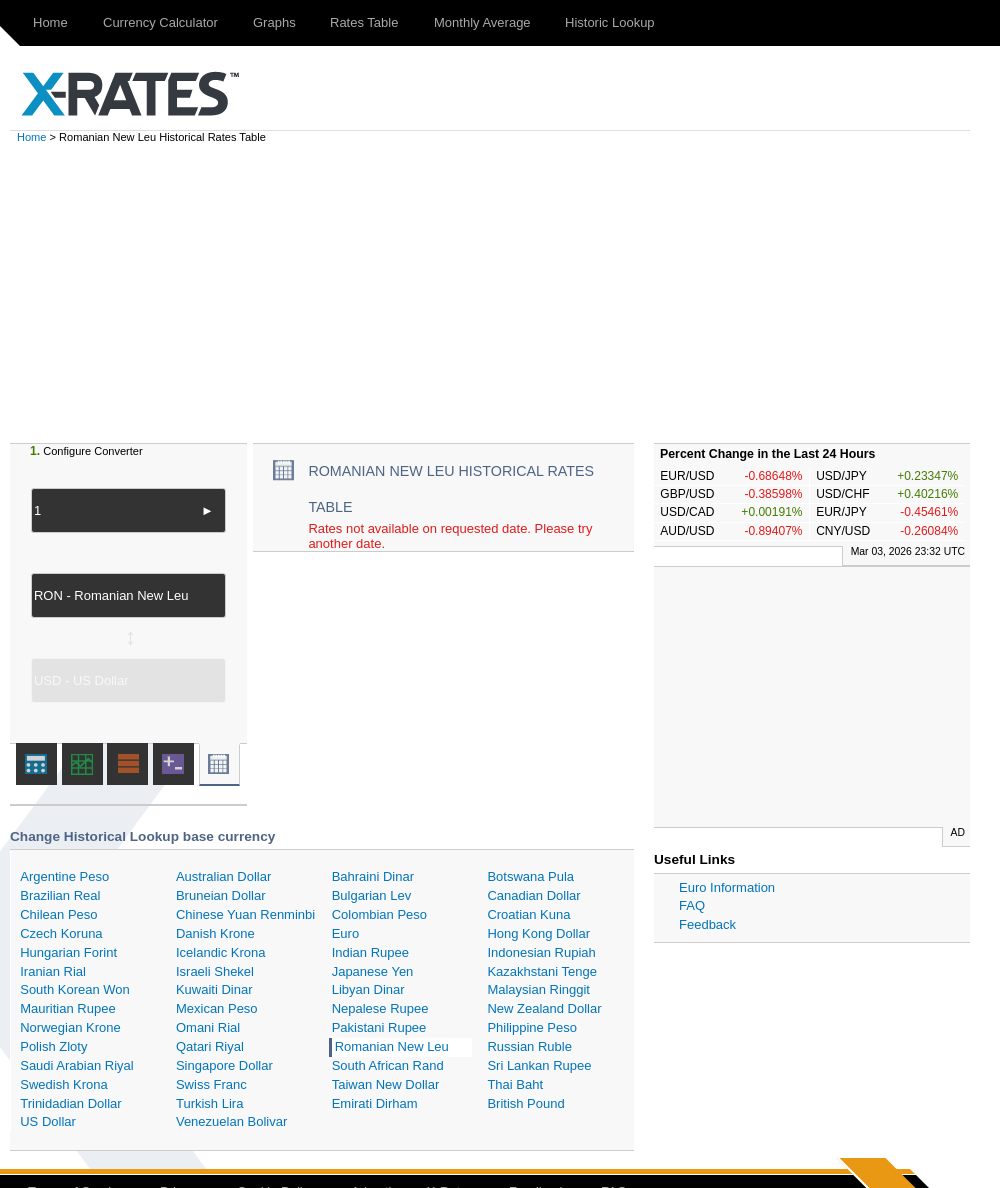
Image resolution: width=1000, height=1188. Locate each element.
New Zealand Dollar (544, 1008)
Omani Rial (208, 1027)
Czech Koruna (61, 933)
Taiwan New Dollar (386, 1084)
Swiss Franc (211, 1084)
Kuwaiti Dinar (214, 989)
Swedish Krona (63, 1084)
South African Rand (388, 1065)
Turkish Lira (209, 1103)
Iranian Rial (53, 971)
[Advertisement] (510, 293)
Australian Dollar (223, 876)
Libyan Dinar (368, 989)
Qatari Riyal (210, 1046)
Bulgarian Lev (372, 895)
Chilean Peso (58, 914)
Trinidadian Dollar (70, 1103)
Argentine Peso (64, 876)
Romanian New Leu (392, 1046)
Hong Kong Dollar (538, 933)
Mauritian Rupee (67, 1008)
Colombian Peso (379, 914)
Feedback (707, 924)
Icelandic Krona (221, 952)
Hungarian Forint (68, 952)
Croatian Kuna (528, 914)
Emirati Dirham (375, 1103)
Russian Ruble (529, 1046)
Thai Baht (515, 1084)
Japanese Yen (373, 971)
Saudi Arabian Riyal (76, 1065)
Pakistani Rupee (379, 1027)
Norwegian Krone (70, 1027)
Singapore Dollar (224, 1065)
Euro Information (727, 887)
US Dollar (48, 1121)
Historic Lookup (610, 22)
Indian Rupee (370, 952)
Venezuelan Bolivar (231, 1121)
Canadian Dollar (533, 895)
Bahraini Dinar (373, 876)
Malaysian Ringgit (538, 989)
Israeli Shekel (215, 971)
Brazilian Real (60, 895)
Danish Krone (215, 933)
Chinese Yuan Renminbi (245, 914)
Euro (345, 933)
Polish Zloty (53, 1046)
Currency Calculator (160, 22)
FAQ (692, 905)
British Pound (525, 1103)
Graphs (274, 22)
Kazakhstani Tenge (542, 971)
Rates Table (364, 22)
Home (50, 22)
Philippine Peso (532, 1027)
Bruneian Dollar (221, 895)
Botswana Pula (530, 876)
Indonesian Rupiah (541, 952)
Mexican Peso (217, 1008)
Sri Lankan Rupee (539, 1065)
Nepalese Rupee (380, 1008)
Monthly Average (482, 22)
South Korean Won (75, 989)
